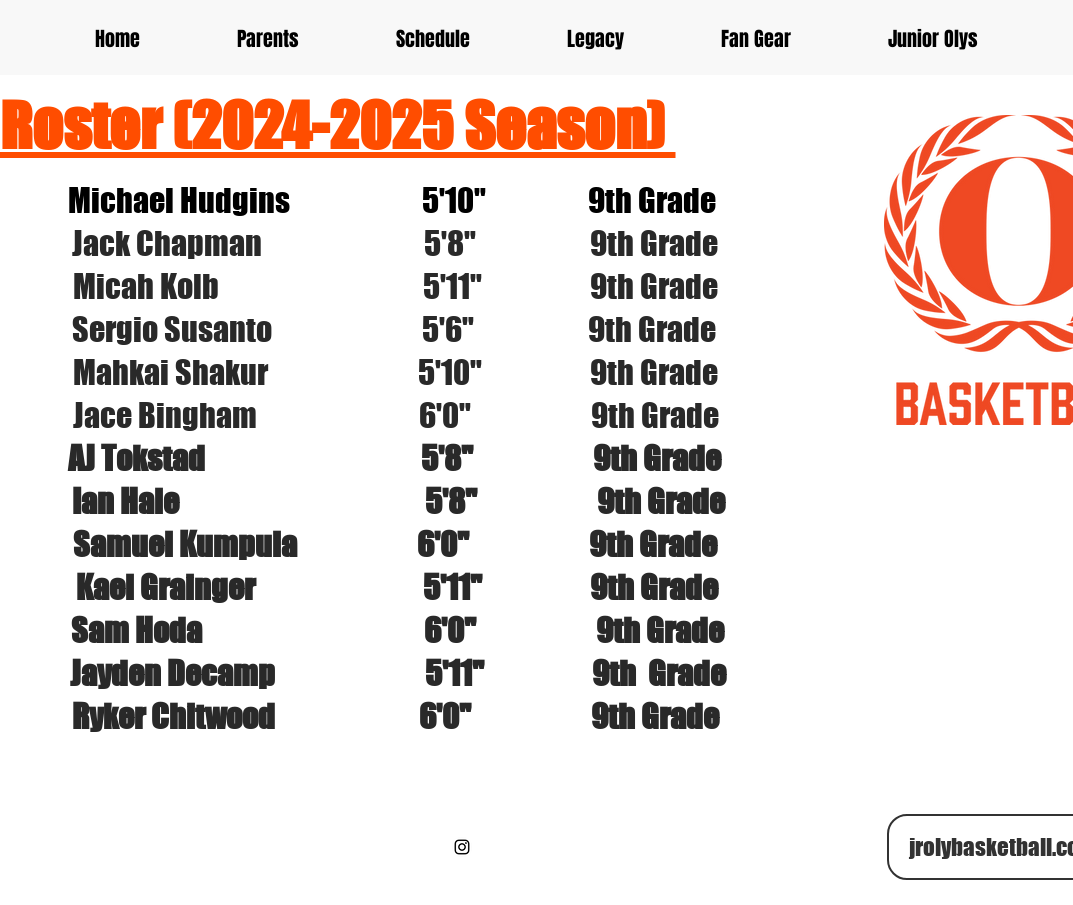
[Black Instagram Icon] (462, 847)
